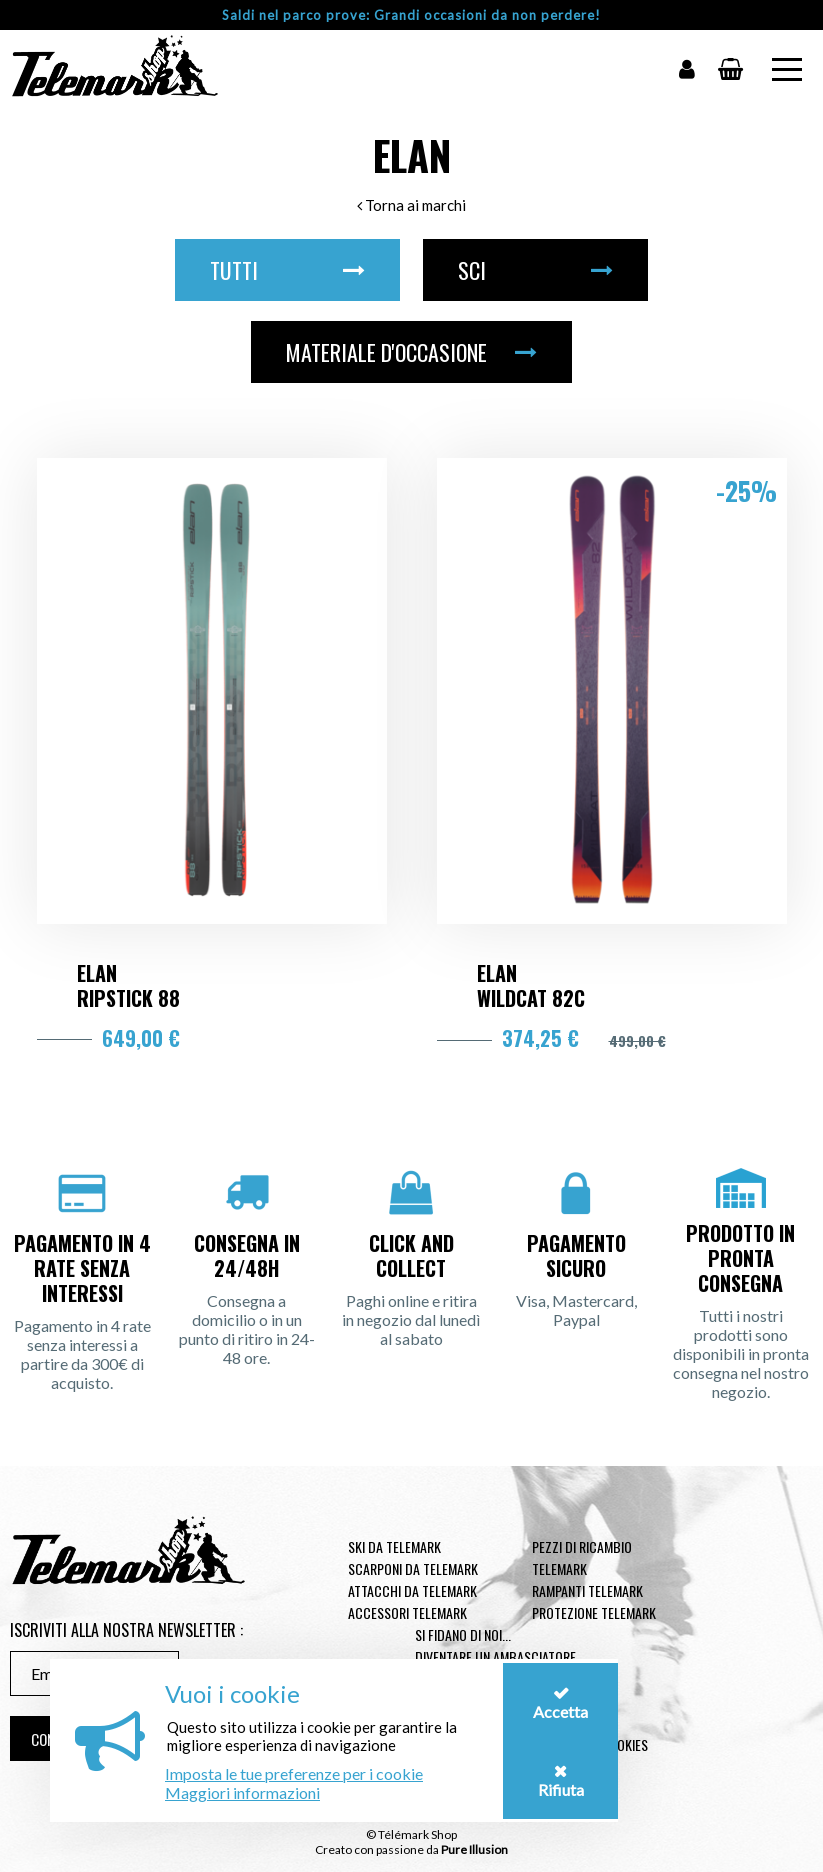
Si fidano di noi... (463, 1634)
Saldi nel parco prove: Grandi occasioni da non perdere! (411, 15)
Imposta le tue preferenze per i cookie (294, 1773)
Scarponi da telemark (413, 1568)
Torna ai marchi (411, 205)
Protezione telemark (594, 1612)
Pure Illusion (474, 1849)
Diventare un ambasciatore (495, 1656)
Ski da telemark (394, 1546)
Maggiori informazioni (242, 1792)
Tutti (287, 270)
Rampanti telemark (587, 1590)
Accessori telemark (407, 1612)
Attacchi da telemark (412, 1590)
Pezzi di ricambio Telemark (582, 1557)
